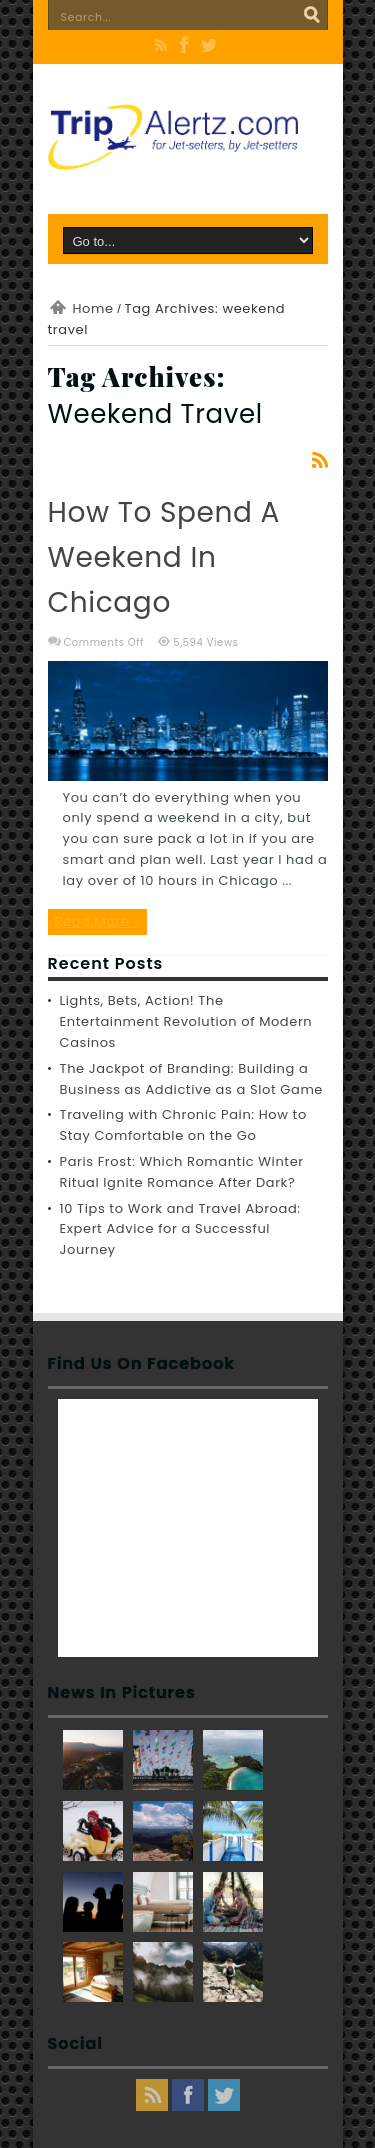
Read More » (98, 921)
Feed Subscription (320, 460)
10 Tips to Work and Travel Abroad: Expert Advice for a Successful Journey (180, 1229)
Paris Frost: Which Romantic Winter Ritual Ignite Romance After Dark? (182, 1172)
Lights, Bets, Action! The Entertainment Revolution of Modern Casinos (186, 1021)
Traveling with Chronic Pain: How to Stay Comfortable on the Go (183, 1125)
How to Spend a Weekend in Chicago (164, 557)
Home (93, 308)
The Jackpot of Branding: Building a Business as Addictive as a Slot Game (192, 1079)
